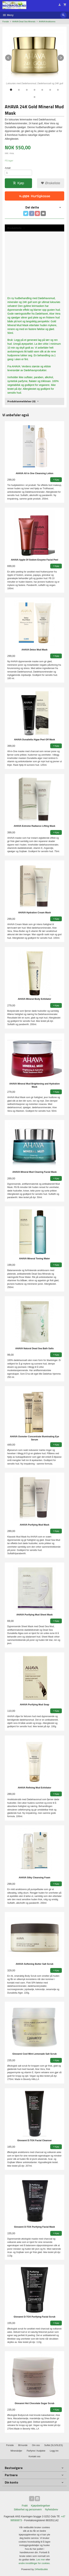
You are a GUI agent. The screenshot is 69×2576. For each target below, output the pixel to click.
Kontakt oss (34, 2456)
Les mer (41, 2559)
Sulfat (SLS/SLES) (53, 2445)
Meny (8, 15)
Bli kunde (22, 2445)
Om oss (36, 2445)
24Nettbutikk (41, 2569)
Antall (7, 168)
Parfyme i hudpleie (36, 2451)
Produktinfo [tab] (14, 228)
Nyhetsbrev (51, 2509)
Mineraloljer (16, 2451)
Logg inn (54, 2451)
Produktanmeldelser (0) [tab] (21, 401)
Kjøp (18, 183)
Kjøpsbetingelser (40, 2505)
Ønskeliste (50, 183)
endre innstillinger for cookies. (34, 2563)
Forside (5, 21)
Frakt (25, 2505)
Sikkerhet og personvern (28, 2509)
